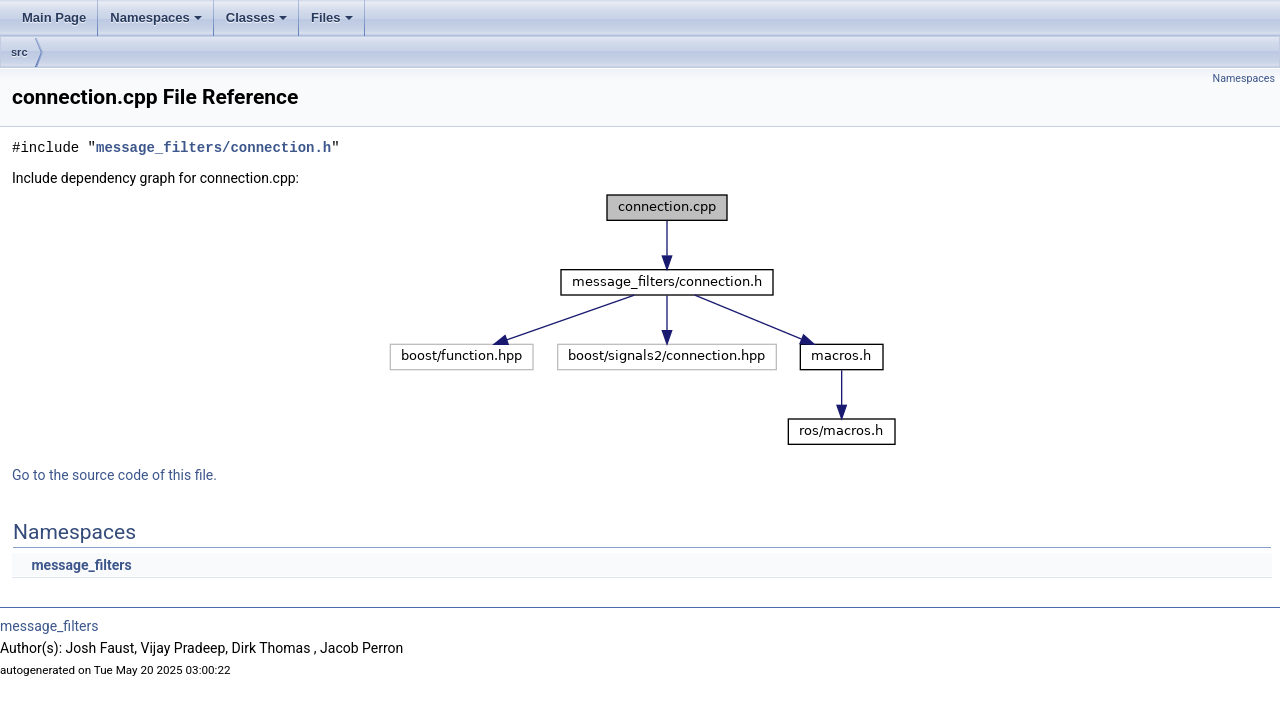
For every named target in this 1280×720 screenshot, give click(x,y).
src (19, 52)
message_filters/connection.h (213, 147)
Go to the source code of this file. (114, 475)
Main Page (54, 17)
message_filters (81, 565)
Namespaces (156, 17)
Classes (256, 17)
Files (332, 17)
